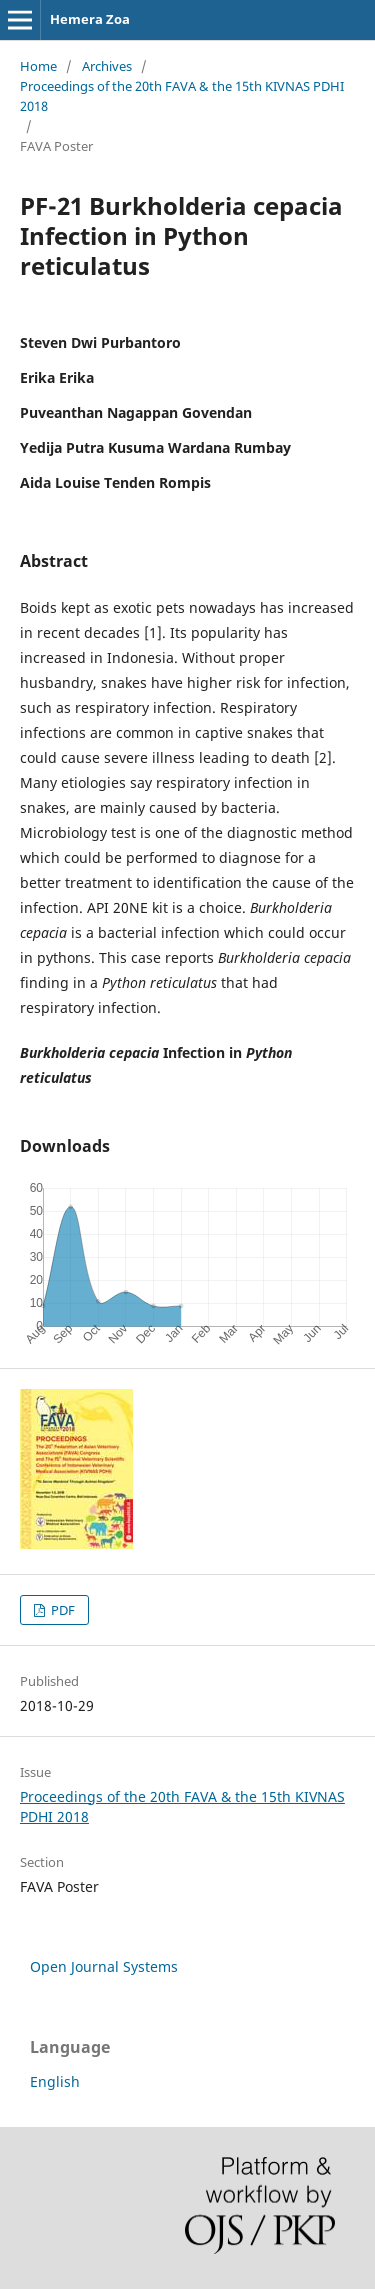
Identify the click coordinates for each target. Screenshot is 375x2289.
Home (38, 66)
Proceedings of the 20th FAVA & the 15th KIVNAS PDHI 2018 (182, 96)
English (55, 2081)
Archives (107, 66)
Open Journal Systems (104, 1966)
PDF (61, 1610)
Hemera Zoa (90, 19)
